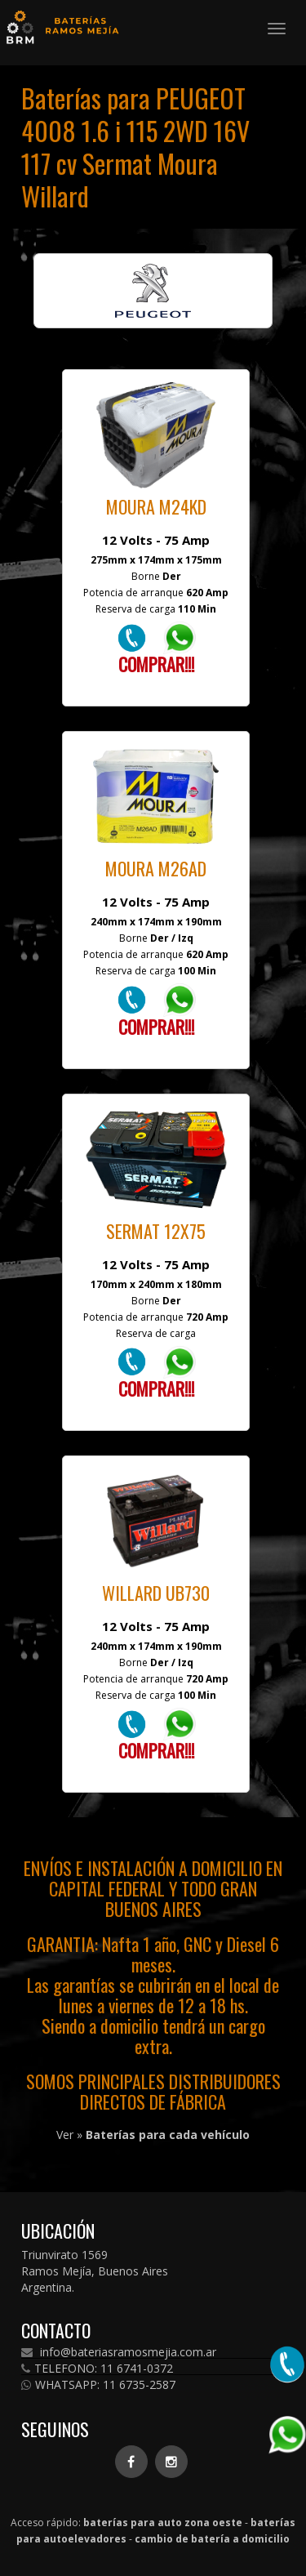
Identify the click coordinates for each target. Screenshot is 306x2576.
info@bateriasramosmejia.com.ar (118, 2352)
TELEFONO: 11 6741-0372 (97, 2368)
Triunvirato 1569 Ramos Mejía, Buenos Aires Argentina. (94, 2271)
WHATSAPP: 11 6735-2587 (98, 2385)
